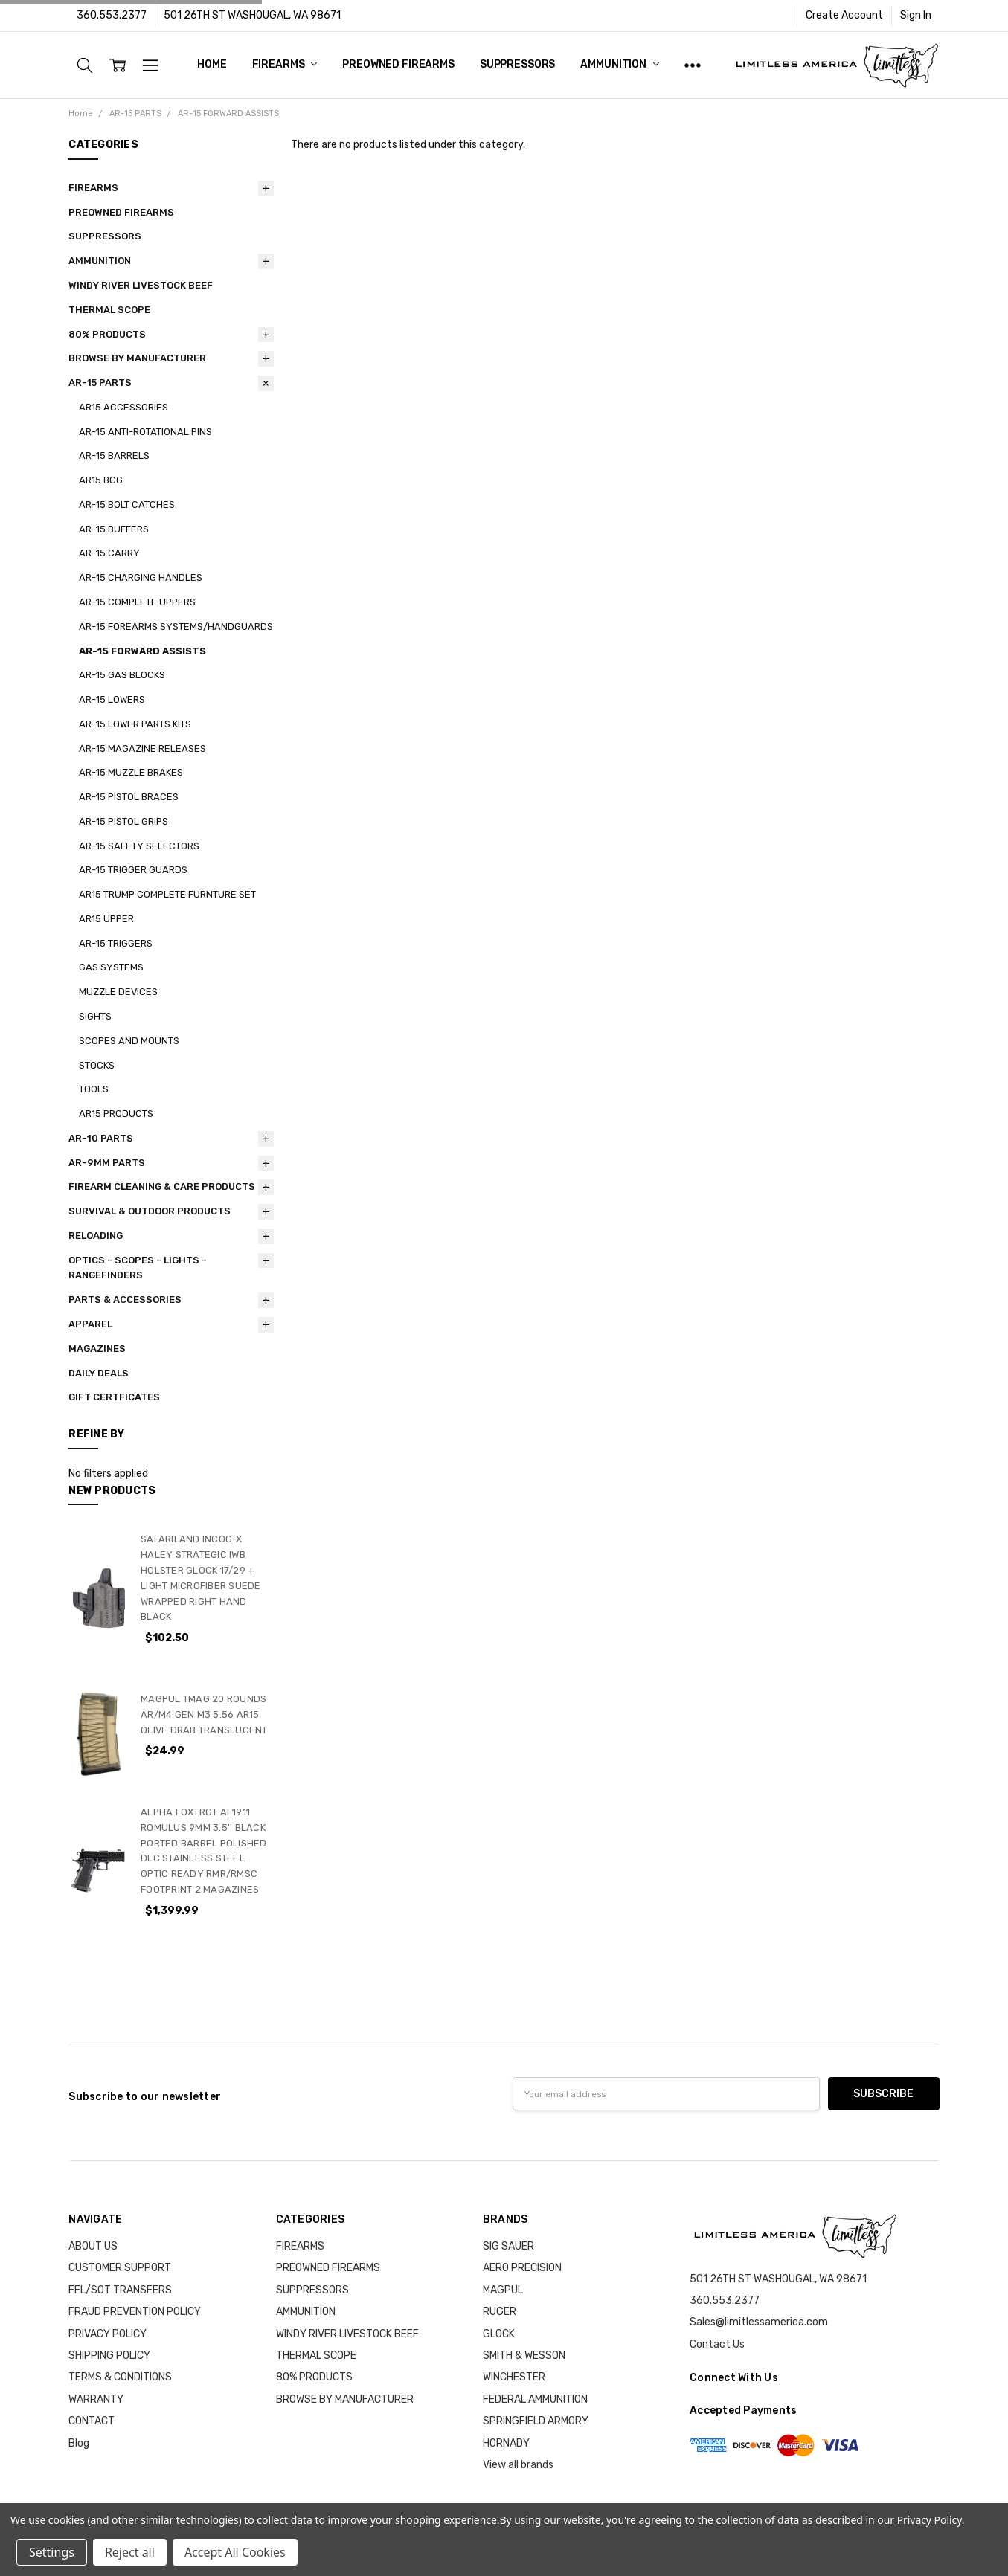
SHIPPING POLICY (109, 2355)
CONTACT (91, 2421)
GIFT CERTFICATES (114, 1397)
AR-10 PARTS (100, 1138)
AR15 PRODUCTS (116, 1113)
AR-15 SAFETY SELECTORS (139, 845)
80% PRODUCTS (107, 334)
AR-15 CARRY (109, 552)
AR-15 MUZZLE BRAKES (131, 772)
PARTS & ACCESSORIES (125, 1299)
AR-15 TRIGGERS (116, 943)
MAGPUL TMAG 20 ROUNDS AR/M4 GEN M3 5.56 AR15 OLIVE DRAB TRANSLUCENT (204, 1714)
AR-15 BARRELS (114, 455)
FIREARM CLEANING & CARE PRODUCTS (161, 1186)
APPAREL (90, 1324)
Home (211, 64)
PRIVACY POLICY (107, 2334)
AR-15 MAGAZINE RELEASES (142, 748)
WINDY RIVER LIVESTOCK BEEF (140, 285)
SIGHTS (95, 1016)
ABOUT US (93, 2246)
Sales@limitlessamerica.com (759, 2322)
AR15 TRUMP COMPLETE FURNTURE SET (167, 894)
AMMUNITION (619, 64)
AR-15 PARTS (100, 382)
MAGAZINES (97, 1348)
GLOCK (499, 2334)
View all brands (518, 2465)
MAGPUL (503, 2290)
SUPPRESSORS (517, 64)
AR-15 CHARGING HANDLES (140, 577)
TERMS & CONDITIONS (120, 2377)
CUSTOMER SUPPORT (119, 2267)
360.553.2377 (112, 15)
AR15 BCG (101, 480)
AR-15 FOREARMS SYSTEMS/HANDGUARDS (176, 626)
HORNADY (506, 2443)
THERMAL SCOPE (109, 309)
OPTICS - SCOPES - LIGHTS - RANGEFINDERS (137, 1268)
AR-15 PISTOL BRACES (129, 796)
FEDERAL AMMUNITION (535, 2399)
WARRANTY (95, 2399)
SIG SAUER (508, 2246)
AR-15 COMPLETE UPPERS (137, 602)
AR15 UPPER (106, 918)
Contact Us (717, 2344)
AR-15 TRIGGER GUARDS (133, 869)
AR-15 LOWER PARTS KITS (135, 724)
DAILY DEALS (98, 1373)
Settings (51, 2552)
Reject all (130, 2552)
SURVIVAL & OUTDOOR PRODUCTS (149, 1211)
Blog (78, 2443)
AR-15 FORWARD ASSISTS (142, 651)
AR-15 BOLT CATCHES (127, 504)
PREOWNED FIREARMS (398, 64)
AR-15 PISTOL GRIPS (123, 821)
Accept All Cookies (235, 2552)
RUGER (499, 2311)
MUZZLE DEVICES (118, 991)
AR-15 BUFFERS (114, 529)
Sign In (915, 15)
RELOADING (95, 1235)
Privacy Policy (929, 2520)
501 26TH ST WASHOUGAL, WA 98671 (252, 15)
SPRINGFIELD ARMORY (535, 2421)
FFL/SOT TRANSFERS (120, 2290)
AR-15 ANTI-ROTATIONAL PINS (145, 431)
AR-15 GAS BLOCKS (122, 674)
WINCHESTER (514, 2377)
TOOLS (94, 1089)
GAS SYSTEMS (111, 967)
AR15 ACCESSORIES (123, 407)
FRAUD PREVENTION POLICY (134, 2311)
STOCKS (97, 1065)
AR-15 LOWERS (112, 699)
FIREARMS (285, 64)
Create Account (844, 15)
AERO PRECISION (522, 2267)
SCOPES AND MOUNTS (129, 1040)
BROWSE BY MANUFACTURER (137, 358)
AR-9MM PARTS (106, 1162)
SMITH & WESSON (524, 2355)
